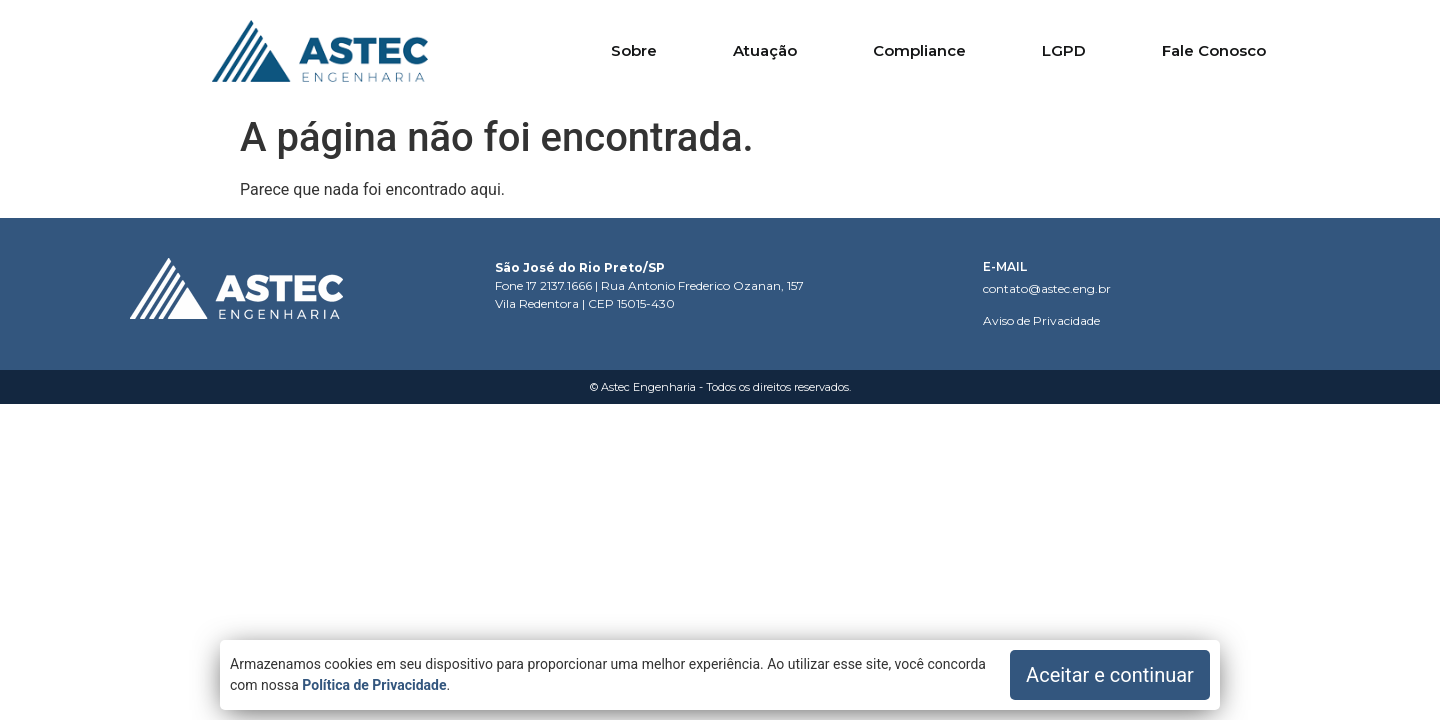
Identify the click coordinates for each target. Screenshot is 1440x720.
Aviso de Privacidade (1041, 320)
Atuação (765, 50)
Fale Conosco (1214, 50)
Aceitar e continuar (1110, 675)
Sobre (634, 50)
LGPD (1064, 50)
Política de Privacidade (374, 685)
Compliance (919, 50)
